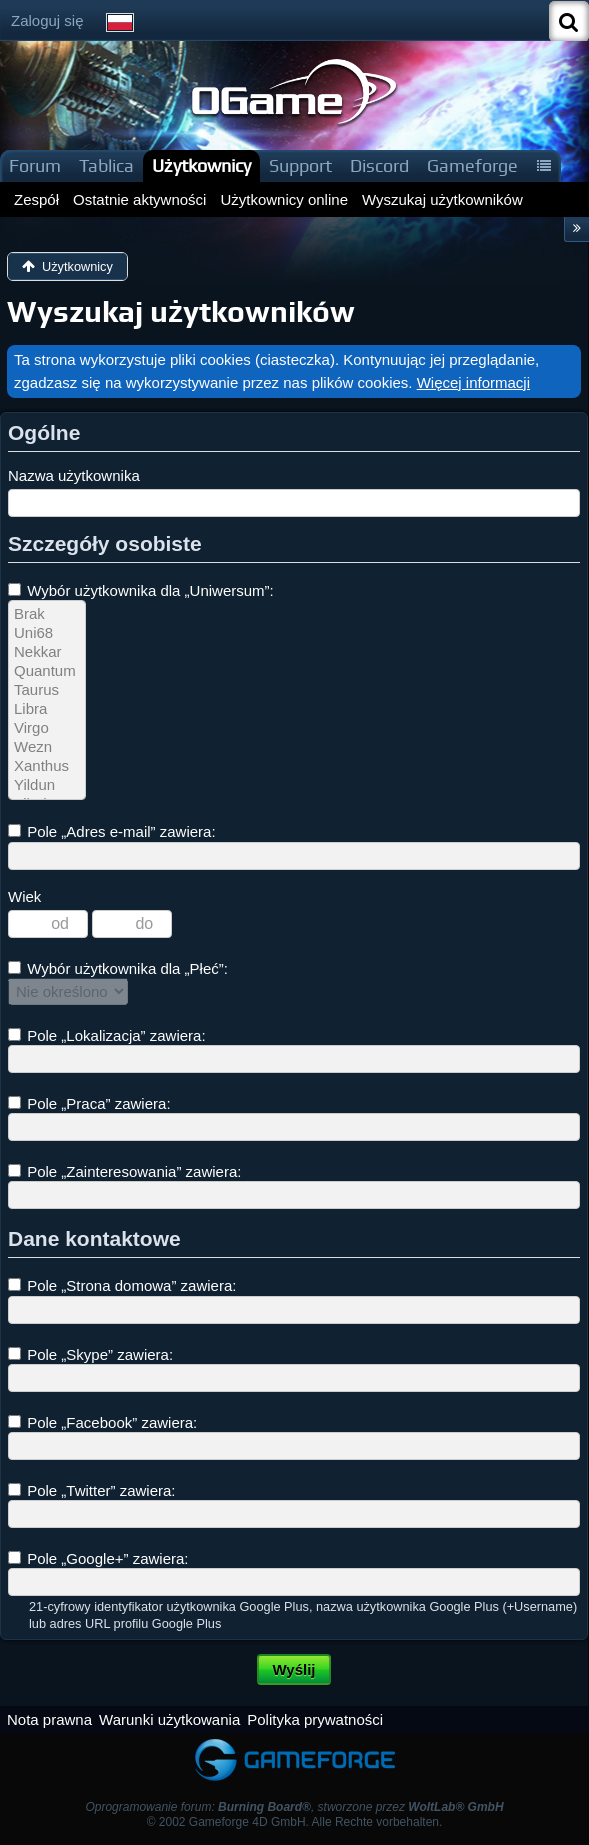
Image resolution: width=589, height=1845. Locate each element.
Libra (47, 709)
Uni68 (47, 633)
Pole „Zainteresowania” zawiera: (124, 1171)
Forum (35, 165)
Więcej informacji (473, 382)
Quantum (47, 671)
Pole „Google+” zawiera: (98, 1558)
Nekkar (47, 652)
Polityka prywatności (315, 1719)
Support (300, 165)
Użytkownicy (201, 165)
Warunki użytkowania (169, 1719)
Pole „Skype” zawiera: (90, 1354)
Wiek (24, 896)
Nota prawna (49, 1719)
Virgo (47, 728)
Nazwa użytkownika (74, 475)
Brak (47, 614)
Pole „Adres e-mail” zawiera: (112, 831)
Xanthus (47, 766)
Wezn (47, 747)
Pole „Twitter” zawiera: (92, 1490)
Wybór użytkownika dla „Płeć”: (118, 968)
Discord (379, 165)
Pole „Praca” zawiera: (89, 1103)
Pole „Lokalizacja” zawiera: (107, 1035)
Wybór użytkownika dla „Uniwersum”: (141, 590)
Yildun (47, 785)
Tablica (106, 165)
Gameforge (472, 165)
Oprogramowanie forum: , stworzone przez (294, 1807)
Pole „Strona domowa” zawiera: (122, 1285)
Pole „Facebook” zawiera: (102, 1422)
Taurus (47, 690)
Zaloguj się (47, 20)
